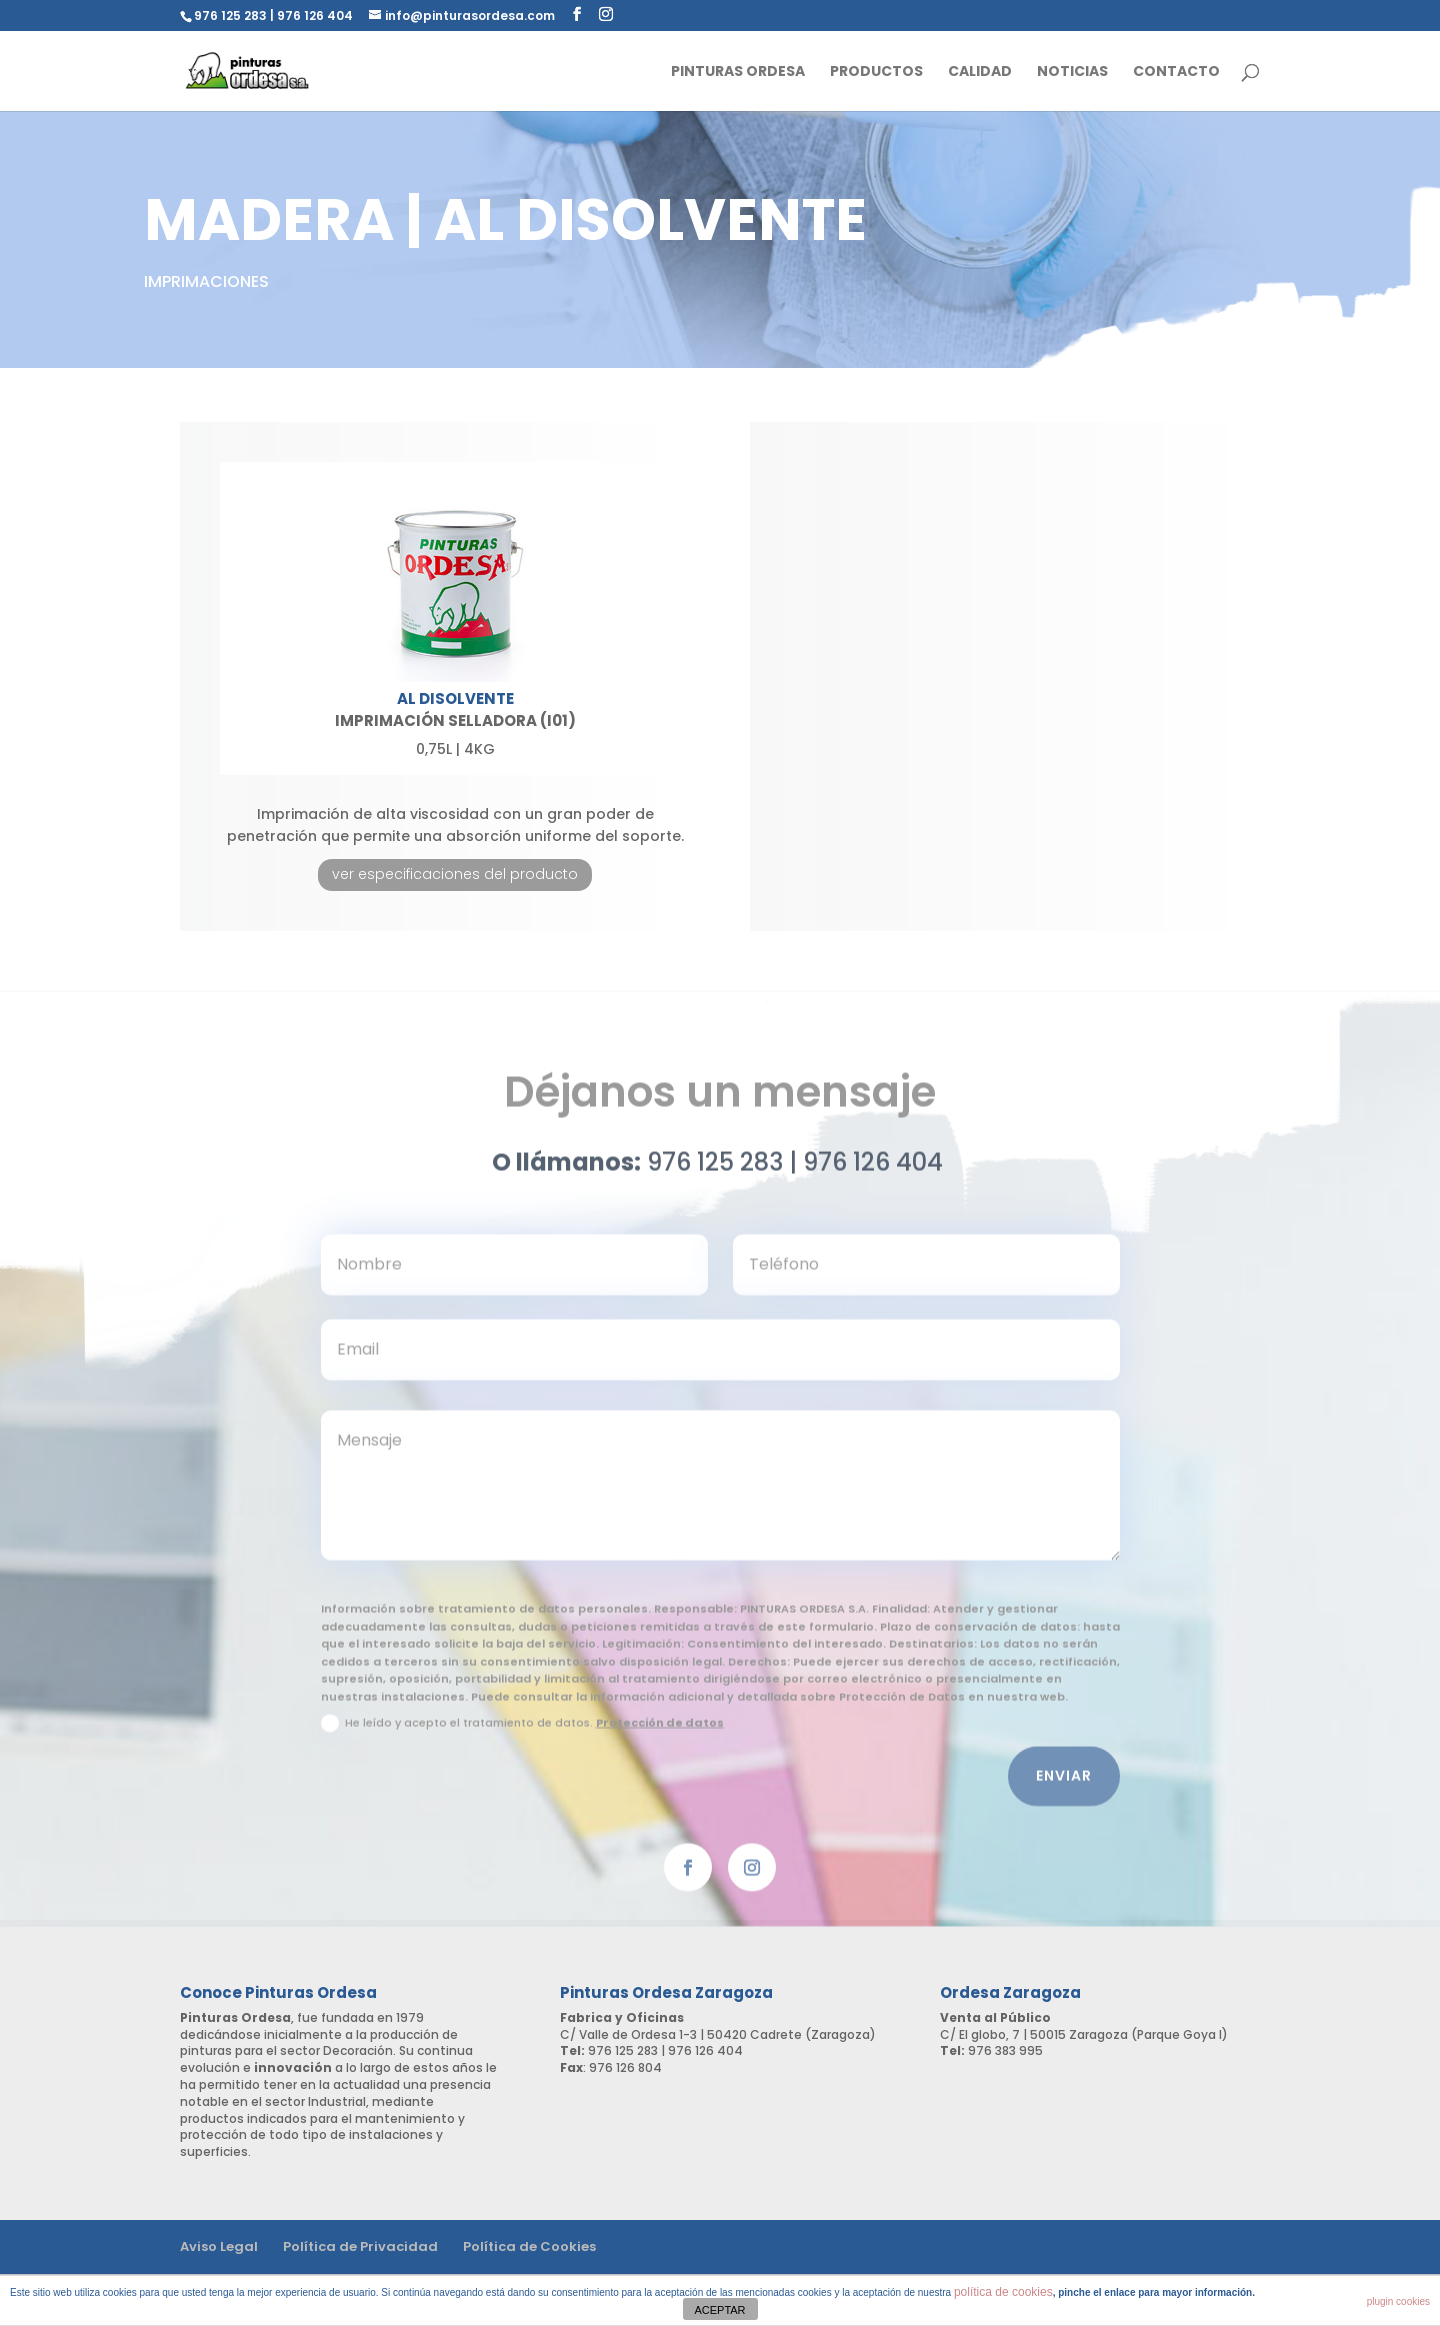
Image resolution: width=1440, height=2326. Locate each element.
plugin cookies (1398, 2301)
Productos (876, 72)
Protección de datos (660, 1733)
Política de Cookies (529, 2246)
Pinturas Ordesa (738, 72)
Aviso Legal (219, 2246)
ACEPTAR (719, 2310)
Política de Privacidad (360, 2246)
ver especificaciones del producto (455, 874)
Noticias (1072, 72)
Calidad (980, 72)
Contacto (1176, 72)
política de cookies (1003, 2292)
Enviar (1064, 1786)
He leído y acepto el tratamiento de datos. (522, 1734)
